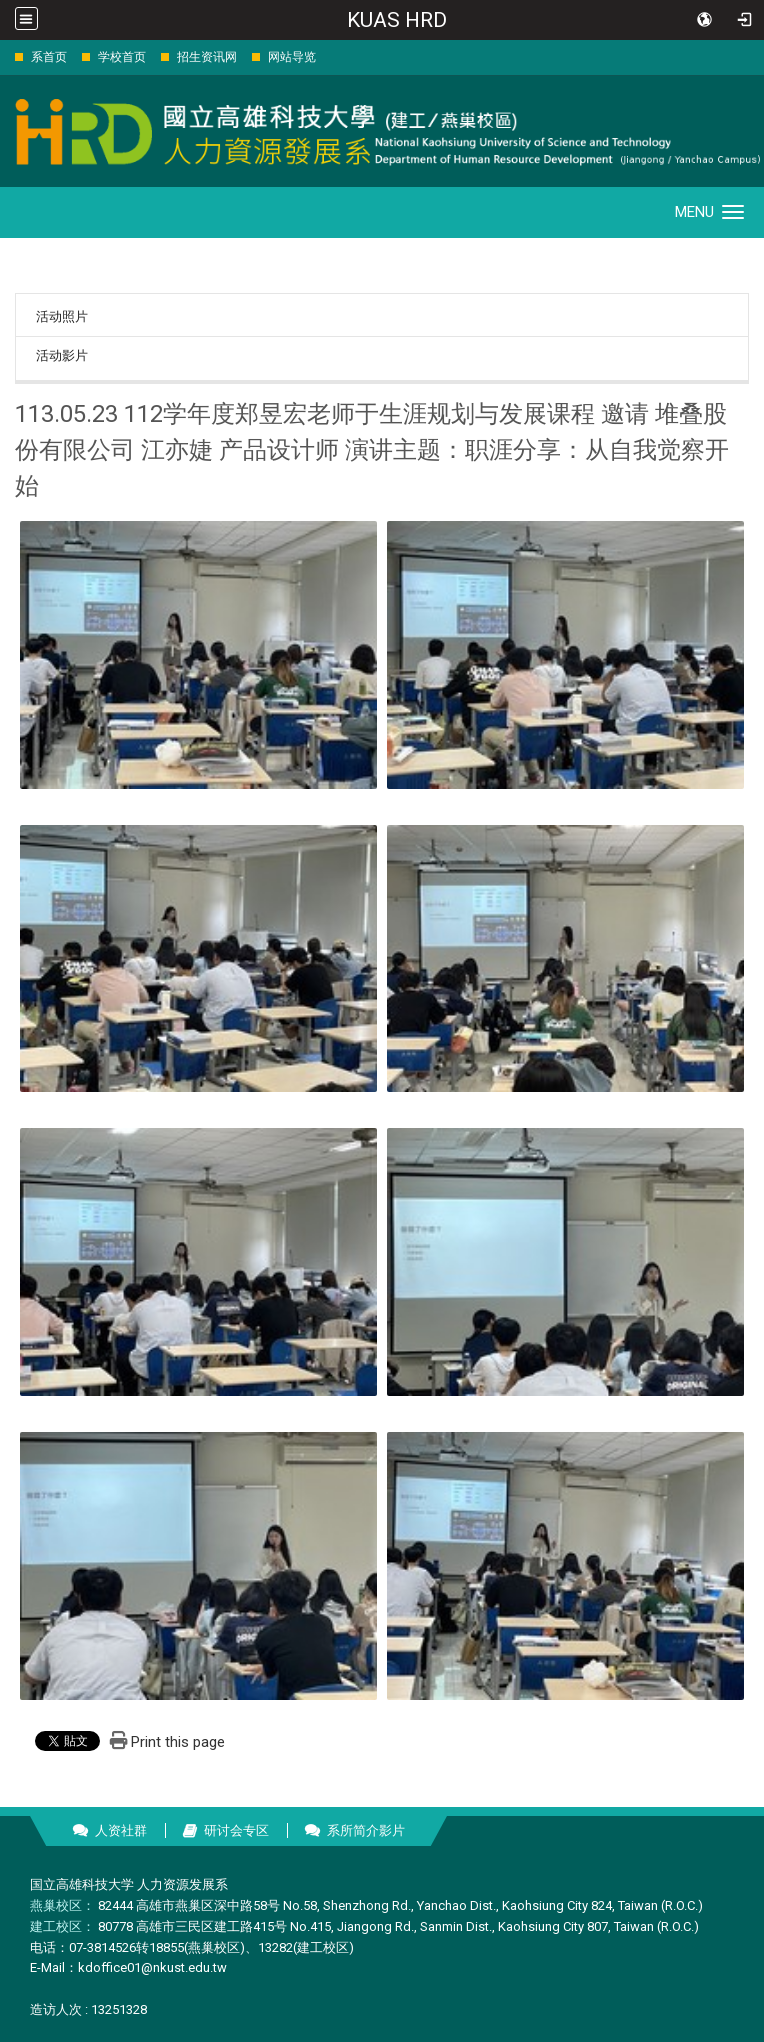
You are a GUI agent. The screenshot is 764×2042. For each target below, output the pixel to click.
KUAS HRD (397, 20)
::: (4, 56)
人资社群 (121, 1830)
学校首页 (122, 57)
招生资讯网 (207, 57)
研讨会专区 (236, 1830)
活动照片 (62, 316)
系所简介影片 (366, 1830)
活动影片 (62, 355)
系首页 (49, 57)
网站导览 (292, 57)
